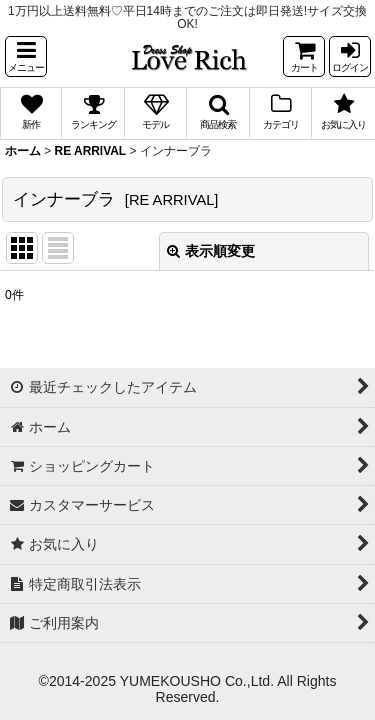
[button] (26, 56)
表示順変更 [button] (211, 251)
